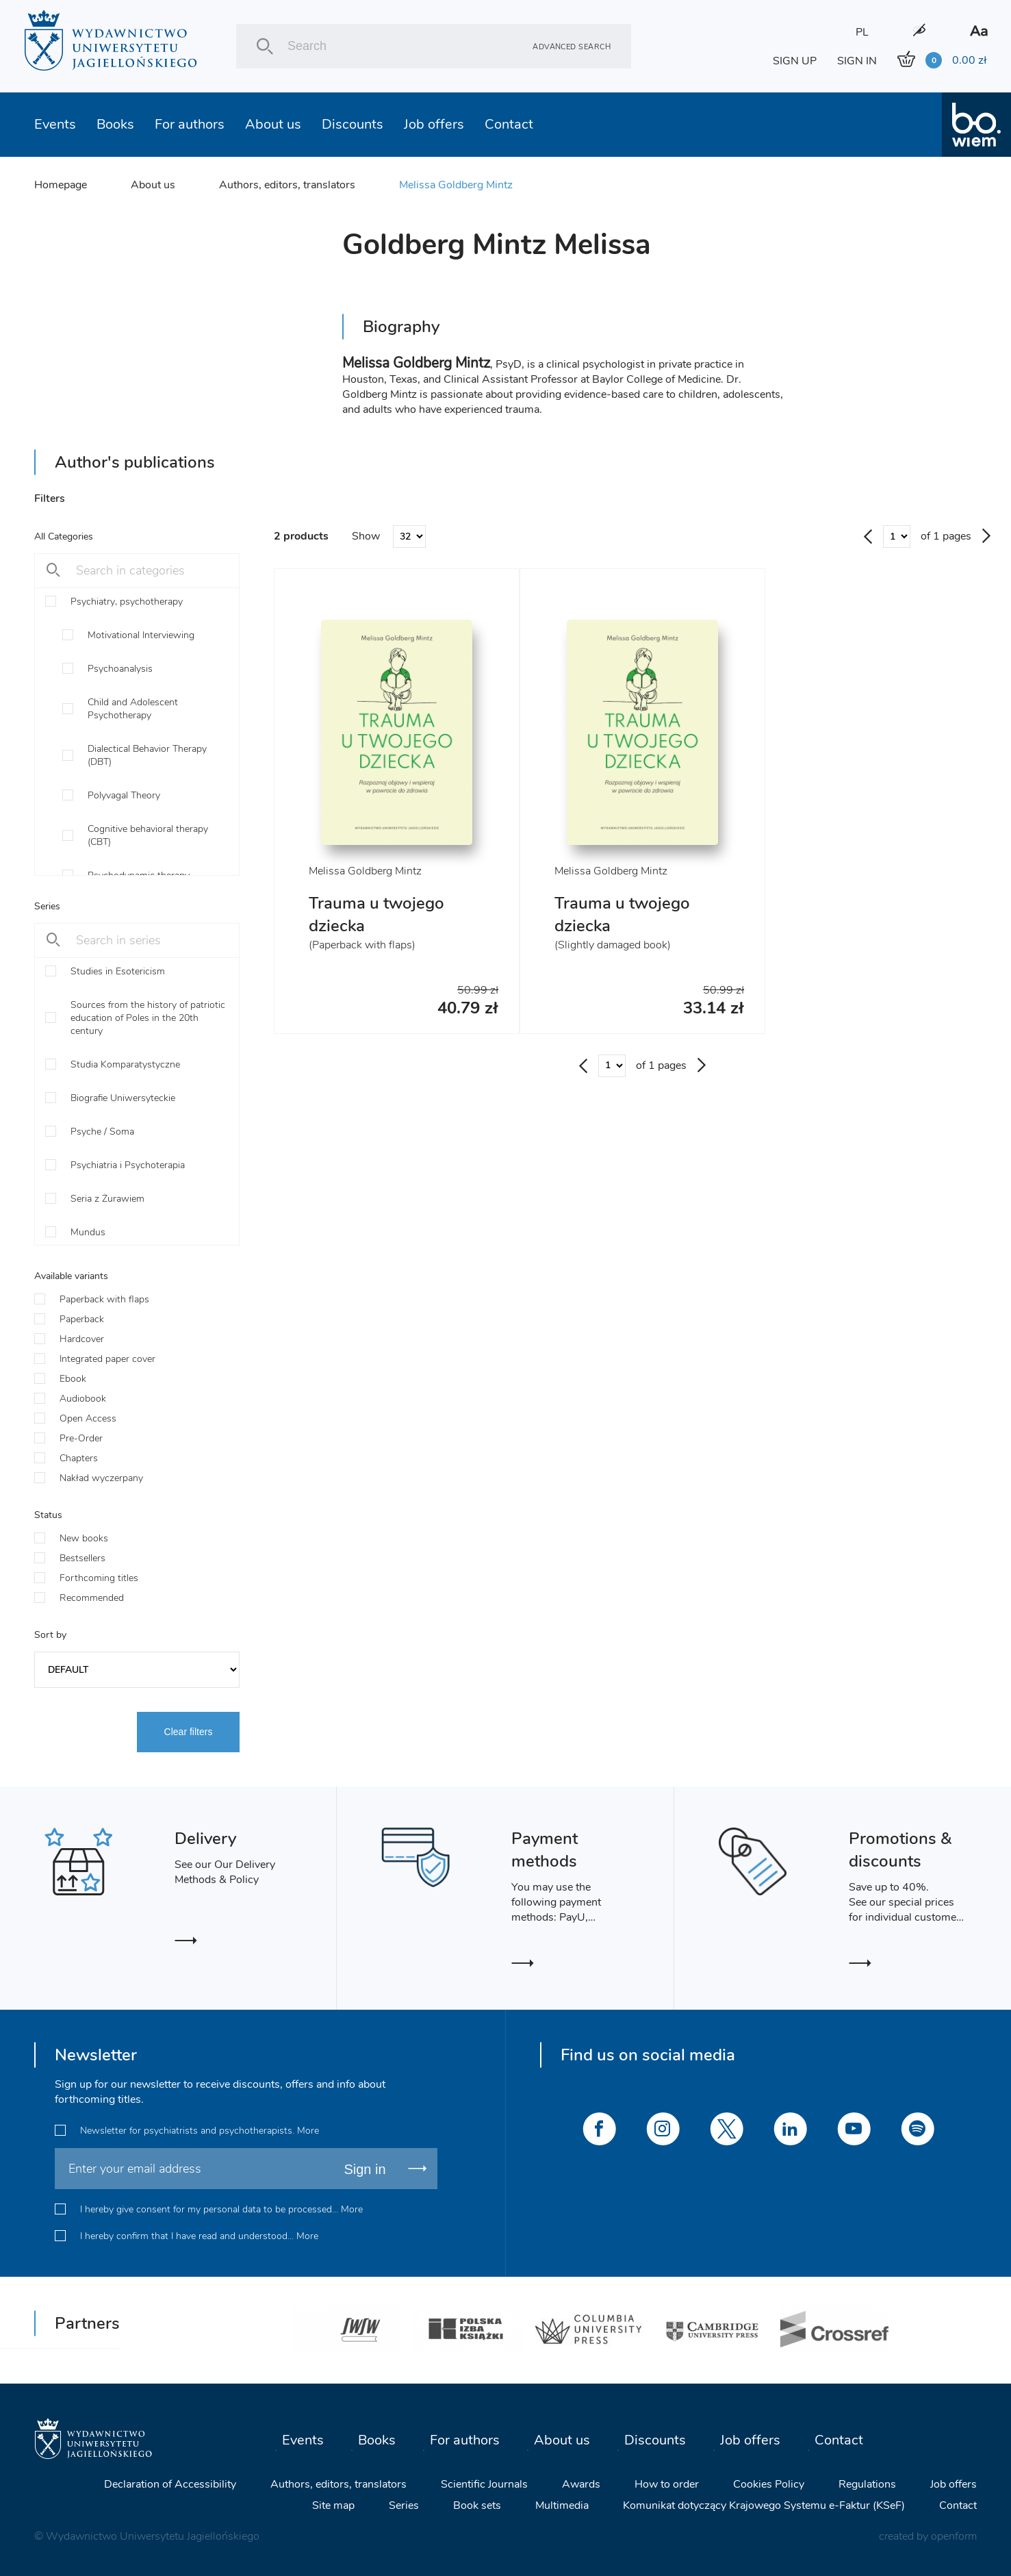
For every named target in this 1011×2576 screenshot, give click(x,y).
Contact (509, 124)
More (308, 2130)
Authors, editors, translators (287, 184)
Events (55, 124)
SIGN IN (857, 60)
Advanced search (572, 46)
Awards (581, 2484)
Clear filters (188, 1731)
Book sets (477, 2505)
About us (273, 124)
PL (862, 32)
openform (954, 2536)
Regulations (867, 2484)
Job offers (434, 124)
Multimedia (562, 2505)
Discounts (352, 124)
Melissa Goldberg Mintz (456, 184)
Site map (333, 2505)
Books (115, 124)
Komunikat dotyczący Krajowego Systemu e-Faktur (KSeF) (764, 2505)
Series (404, 2505)
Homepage (60, 184)
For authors (190, 124)
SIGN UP (795, 60)
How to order (667, 2484)
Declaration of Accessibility (170, 2484)
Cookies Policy (768, 2484)
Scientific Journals (484, 2484)
